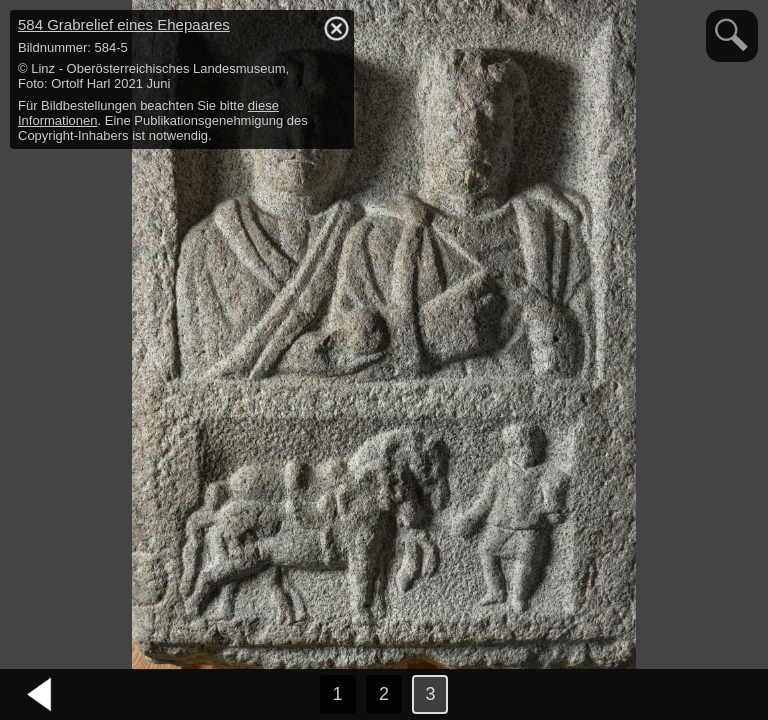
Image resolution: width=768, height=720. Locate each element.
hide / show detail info (336, 28)
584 (124, 24)
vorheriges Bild (40, 695)
